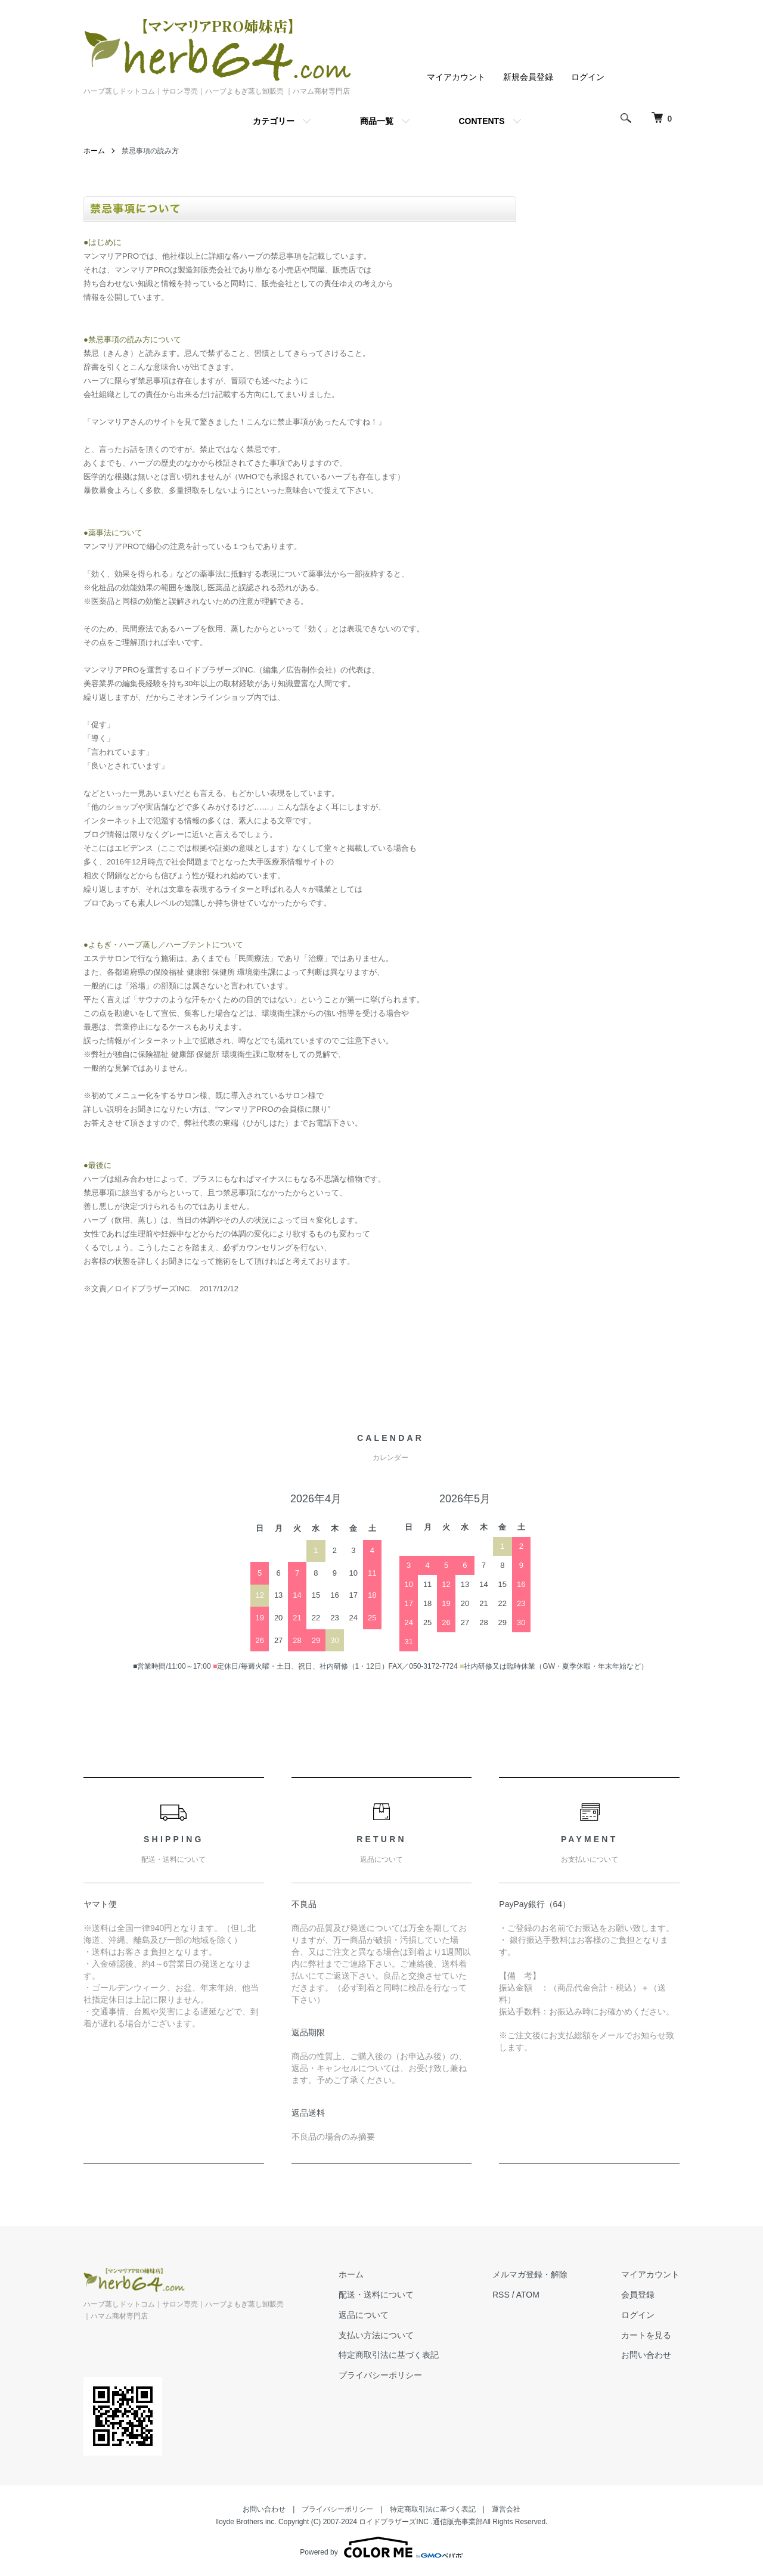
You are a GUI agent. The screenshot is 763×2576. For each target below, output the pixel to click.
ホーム (94, 151)
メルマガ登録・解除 (529, 2274)
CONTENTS (482, 121)
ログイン (587, 77)
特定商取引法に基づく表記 (389, 2355)
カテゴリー (273, 121)
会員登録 (638, 2294)
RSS (501, 2294)
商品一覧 (376, 121)
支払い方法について (376, 2335)
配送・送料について (376, 2294)
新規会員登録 (528, 77)
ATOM (527, 2294)
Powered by (381, 2547)
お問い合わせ (646, 2355)
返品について (364, 2315)
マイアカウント (456, 77)
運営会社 (506, 2509)
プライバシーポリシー (380, 2375)
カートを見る (646, 2335)
